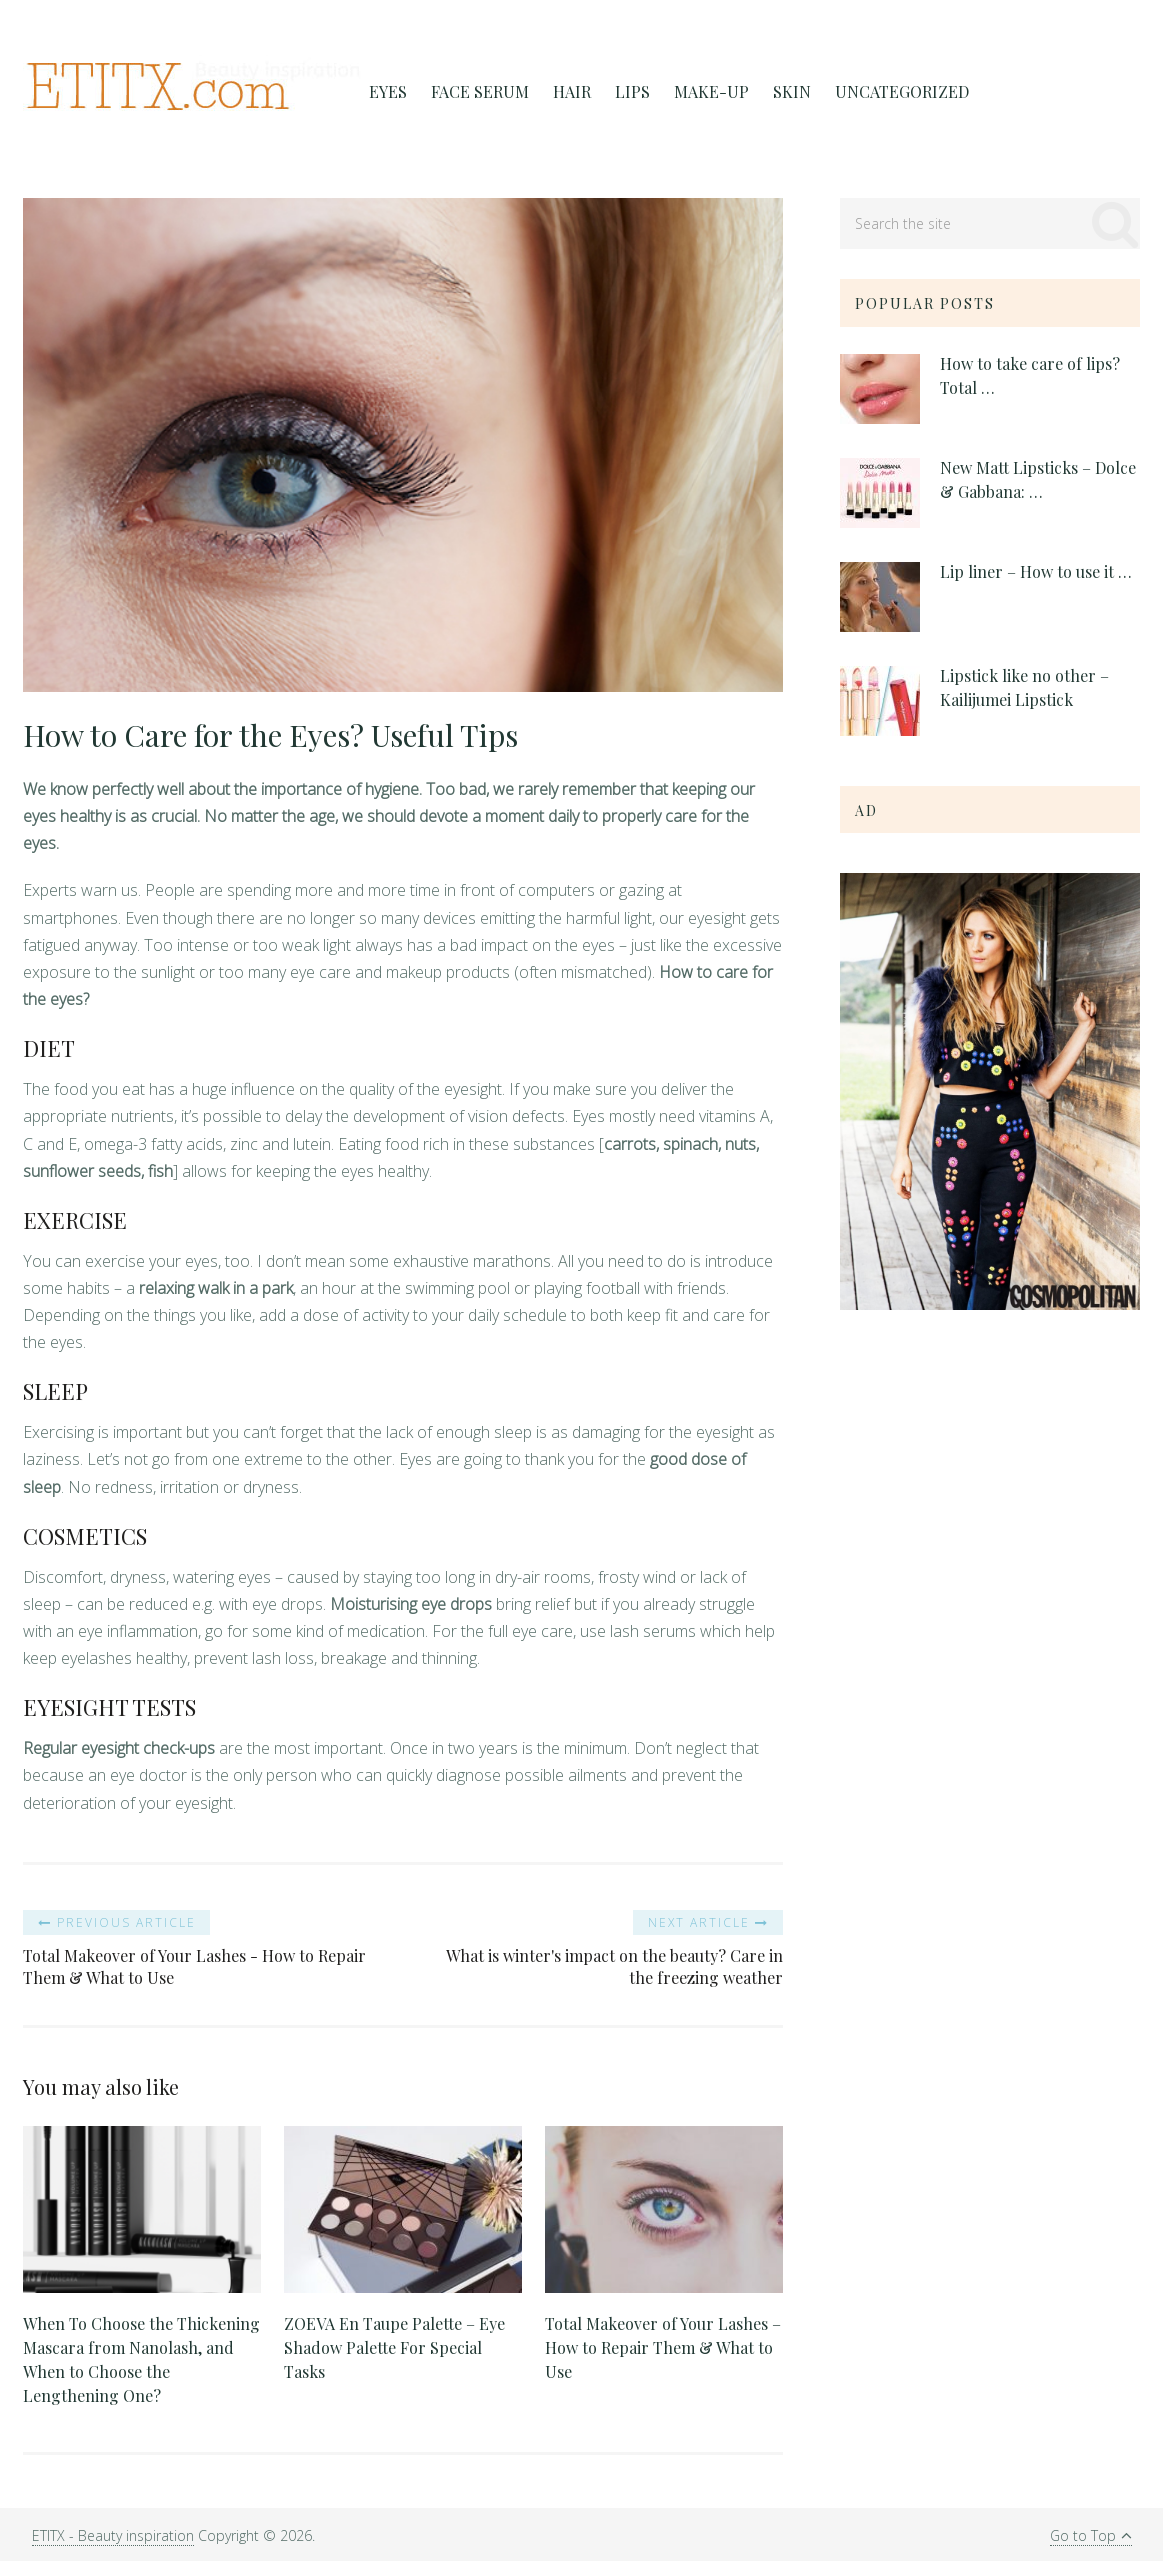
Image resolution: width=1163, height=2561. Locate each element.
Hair (572, 91)
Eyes (388, 91)
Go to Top (1091, 2535)
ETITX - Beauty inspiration (113, 2535)
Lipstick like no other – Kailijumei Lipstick (1024, 687)
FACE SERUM (480, 91)
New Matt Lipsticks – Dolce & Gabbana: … (1038, 479)
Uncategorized (902, 91)
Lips (632, 91)
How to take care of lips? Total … (1030, 375)
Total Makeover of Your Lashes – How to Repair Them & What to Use (663, 2347)
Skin (792, 91)
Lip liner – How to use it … (1036, 571)
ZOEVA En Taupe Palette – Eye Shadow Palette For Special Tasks (394, 2347)
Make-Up (711, 91)
